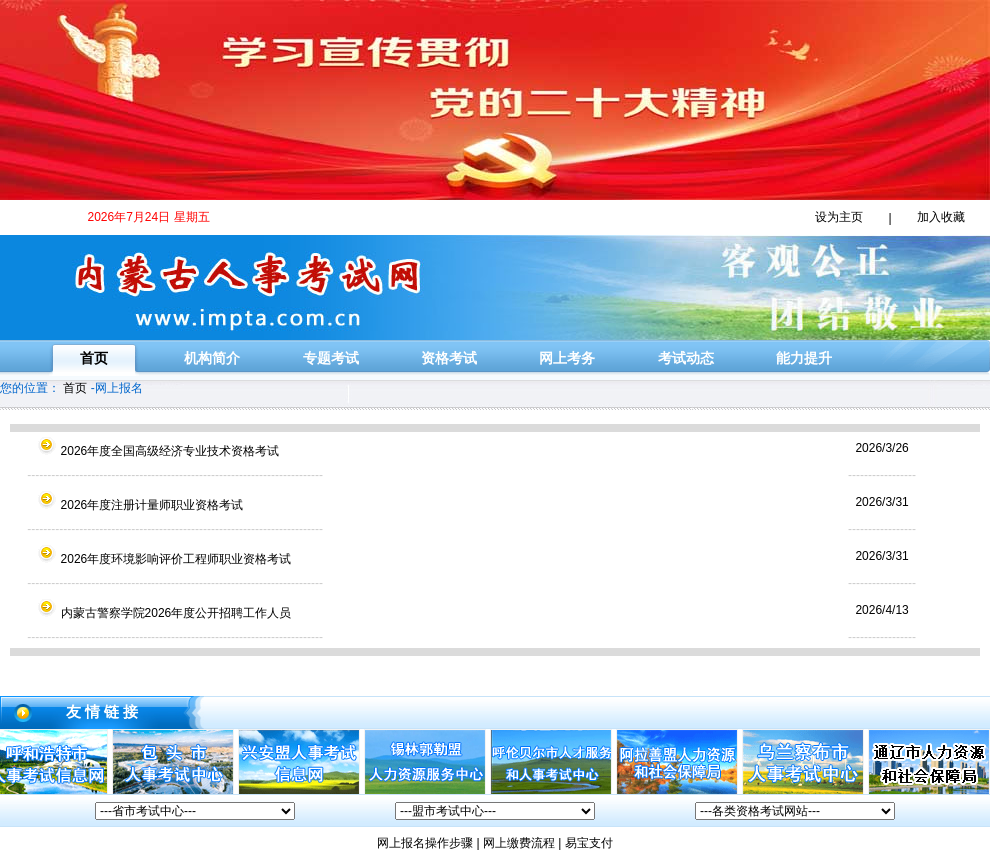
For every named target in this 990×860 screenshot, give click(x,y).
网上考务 (567, 358)
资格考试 (449, 358)
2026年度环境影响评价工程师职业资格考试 (152, 559)
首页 (94, 358)
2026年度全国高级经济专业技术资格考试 (146, 451)
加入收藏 (941, 217)
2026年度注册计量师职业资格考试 (128, 505)
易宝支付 (589, 843)
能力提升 (804, 358)
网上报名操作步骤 (425, 843)
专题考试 (331, 358)
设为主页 (839, 217)
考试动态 (686, 358)
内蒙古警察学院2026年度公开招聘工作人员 (152, 613)
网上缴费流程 (519, 843)
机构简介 (212, 358)
